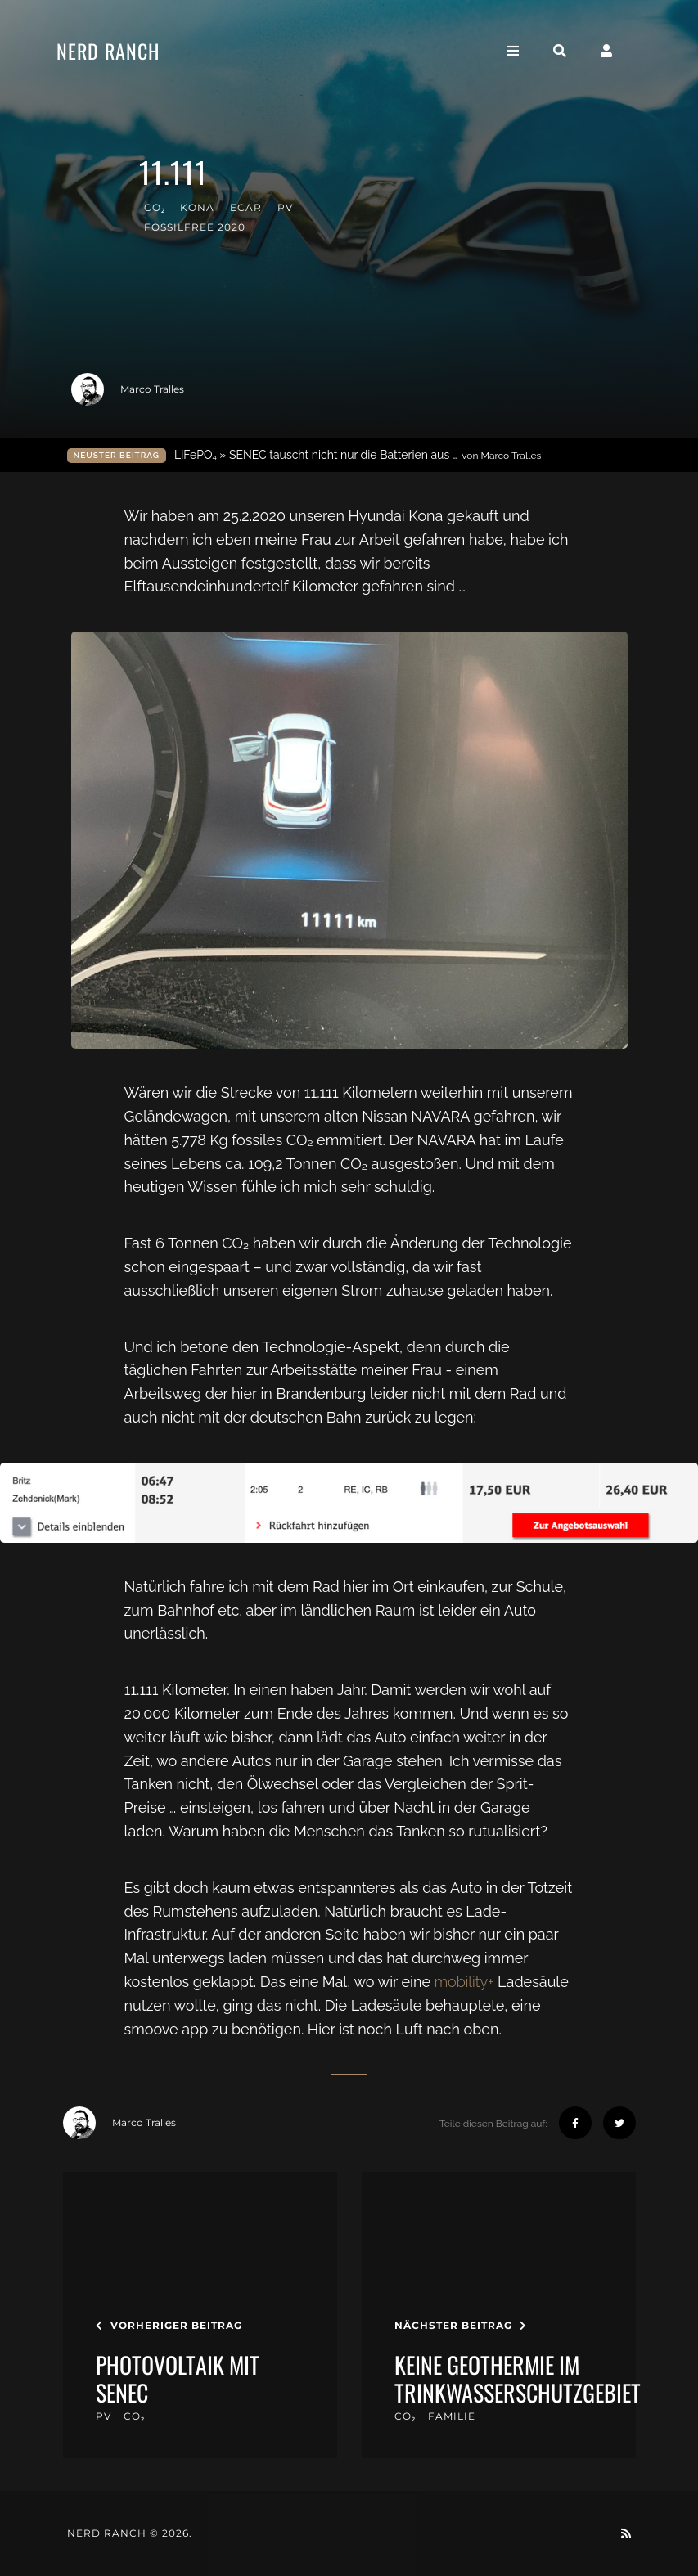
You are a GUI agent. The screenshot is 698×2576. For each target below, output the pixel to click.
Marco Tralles (127, 389)
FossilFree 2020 (194, 227)
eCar (246, 207)
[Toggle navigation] (528, 52)
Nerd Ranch (122, 51)
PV (285, 207)
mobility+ (464, 1981)
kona (197, 207)
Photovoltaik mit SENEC (177, 2378)
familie (451, 2416)
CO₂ (154, 207)
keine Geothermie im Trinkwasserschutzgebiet (517, 2378)
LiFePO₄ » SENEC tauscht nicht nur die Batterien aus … (357, 455)
